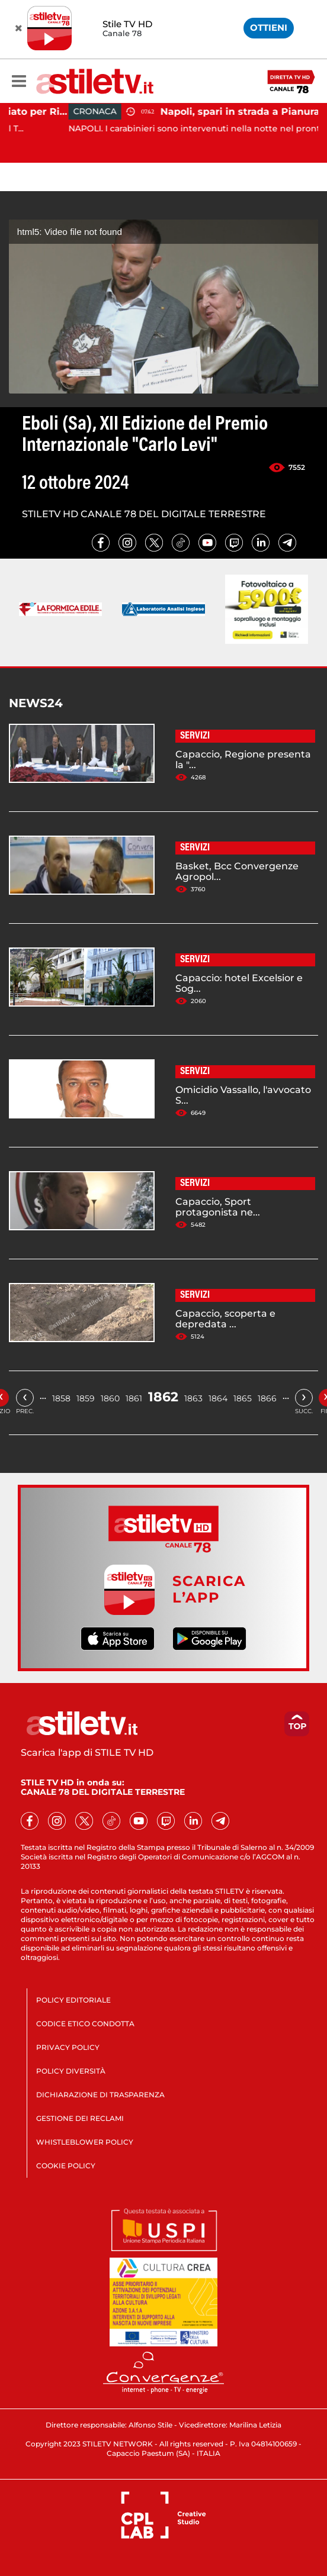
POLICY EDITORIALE (73, 1999)
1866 (267, 1398)
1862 (163, 1397)
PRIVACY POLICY (68, 2047)
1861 (134, 1398)
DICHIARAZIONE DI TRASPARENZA (100, 2094)
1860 (110, 1398)
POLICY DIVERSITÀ (70, 2070)
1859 (85, 1398)
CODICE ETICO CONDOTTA (85, 2023)
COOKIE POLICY (65, 2165)
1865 (242, 1398)
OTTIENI (268, 27)
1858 (61, 1398)
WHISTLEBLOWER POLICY (84, 2141)
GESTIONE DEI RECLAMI (80, 2118)
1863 (193, 1398)
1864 (218, 1398)
